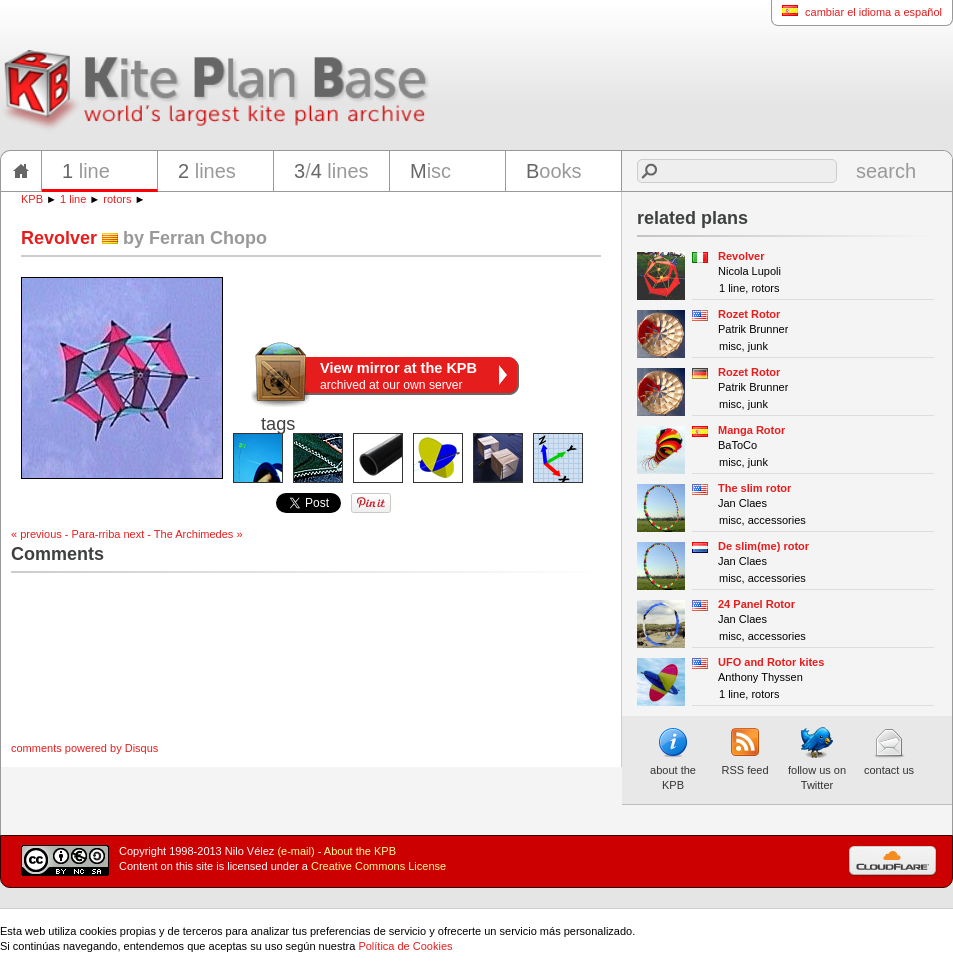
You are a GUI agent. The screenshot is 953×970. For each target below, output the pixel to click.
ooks (554, 171)
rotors (117, 199)
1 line (73, 199)
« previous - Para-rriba (65, 534)
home (21, 171)
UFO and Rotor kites (771, 662)
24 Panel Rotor (756, 604)
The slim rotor (754, 488)
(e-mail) (295, 851)
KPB (32, 199)
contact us (889, 751)
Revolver (741, 256)
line (86, 171)
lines (207, 171)
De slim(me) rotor (763, 546)
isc (430, 171)
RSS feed (744, 751)
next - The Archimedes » (183, 534)
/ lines (331, 171)
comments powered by (84, 748)
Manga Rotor (751, 430)
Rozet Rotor (749, 314)
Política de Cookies (405, 946)
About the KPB (360, 851)
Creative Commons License (378, 866)
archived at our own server (398, 376)
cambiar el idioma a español (856, 11)
